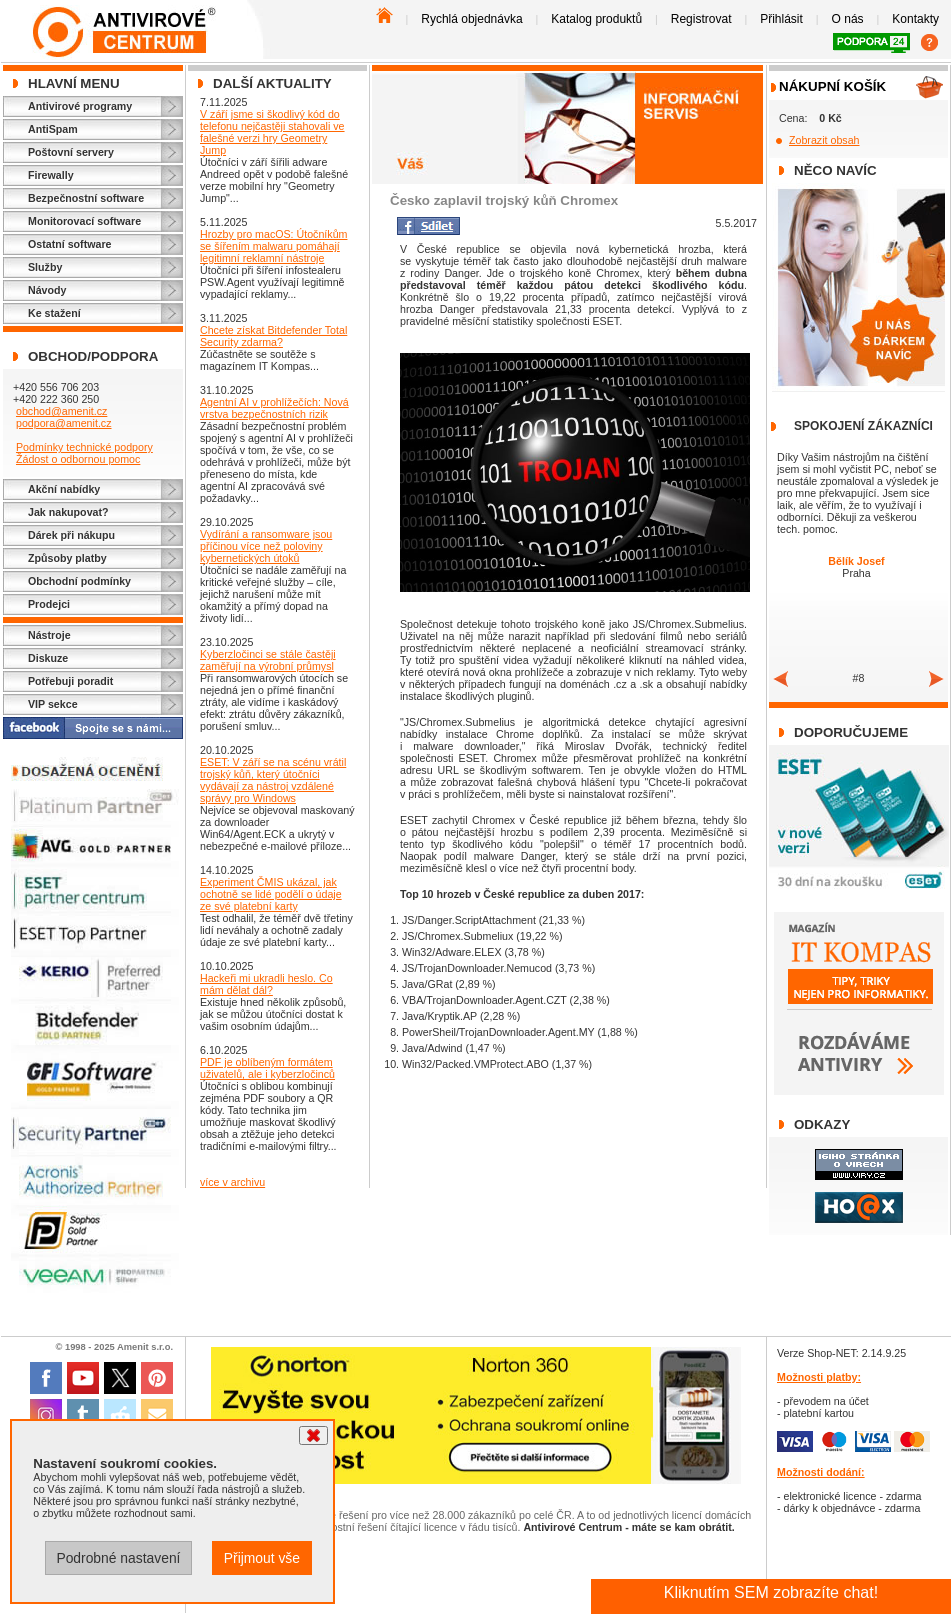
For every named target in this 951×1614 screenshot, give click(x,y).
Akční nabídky (64, 489)
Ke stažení (54, 313)
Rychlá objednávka (471, 19)
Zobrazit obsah (824, 140)
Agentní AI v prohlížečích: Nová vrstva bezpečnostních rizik (274, 408)
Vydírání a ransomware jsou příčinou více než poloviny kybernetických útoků (266, 546)
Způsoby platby (67, 558)
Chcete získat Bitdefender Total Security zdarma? (273, 336)
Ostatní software (70, 244)
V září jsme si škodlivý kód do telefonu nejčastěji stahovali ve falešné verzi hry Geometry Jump (272, 132)
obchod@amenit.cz (61, 411)
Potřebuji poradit (70, 681)
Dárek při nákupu (71, 535)
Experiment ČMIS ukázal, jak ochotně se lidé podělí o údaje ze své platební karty (271, 894)
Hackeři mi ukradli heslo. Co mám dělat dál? (266, 984)
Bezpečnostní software (86, 198)
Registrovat (701, 19)
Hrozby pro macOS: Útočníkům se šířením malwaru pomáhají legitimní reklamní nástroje (273, 246)
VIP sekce (53, 704)
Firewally (51, 175)
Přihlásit (781, 19)
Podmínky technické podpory (84, 447)
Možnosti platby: (819, 1377)
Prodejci (49, 604)
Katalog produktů (596, 19)
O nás (848, 19)
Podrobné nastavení (118, 1558)
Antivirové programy (80, 106)
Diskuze (48, 658)
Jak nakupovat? (68, 512)
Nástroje (49, 635)
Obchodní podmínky (79, 581)
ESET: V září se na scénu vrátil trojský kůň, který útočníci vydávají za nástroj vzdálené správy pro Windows (273, 780)
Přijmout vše (262, 1558)
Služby (45, 267)
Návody (47, 290)
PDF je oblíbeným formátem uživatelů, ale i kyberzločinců (267, 1068)
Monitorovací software (84, 221)
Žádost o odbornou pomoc (78, 459)
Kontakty (915, 19)
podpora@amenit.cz (64, 423)
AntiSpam (53, 129)
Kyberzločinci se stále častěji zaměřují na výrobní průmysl (268, 660)
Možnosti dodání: (821, 1472)
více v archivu (232, 1182)
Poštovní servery (71, 152)
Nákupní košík (832, 86)
